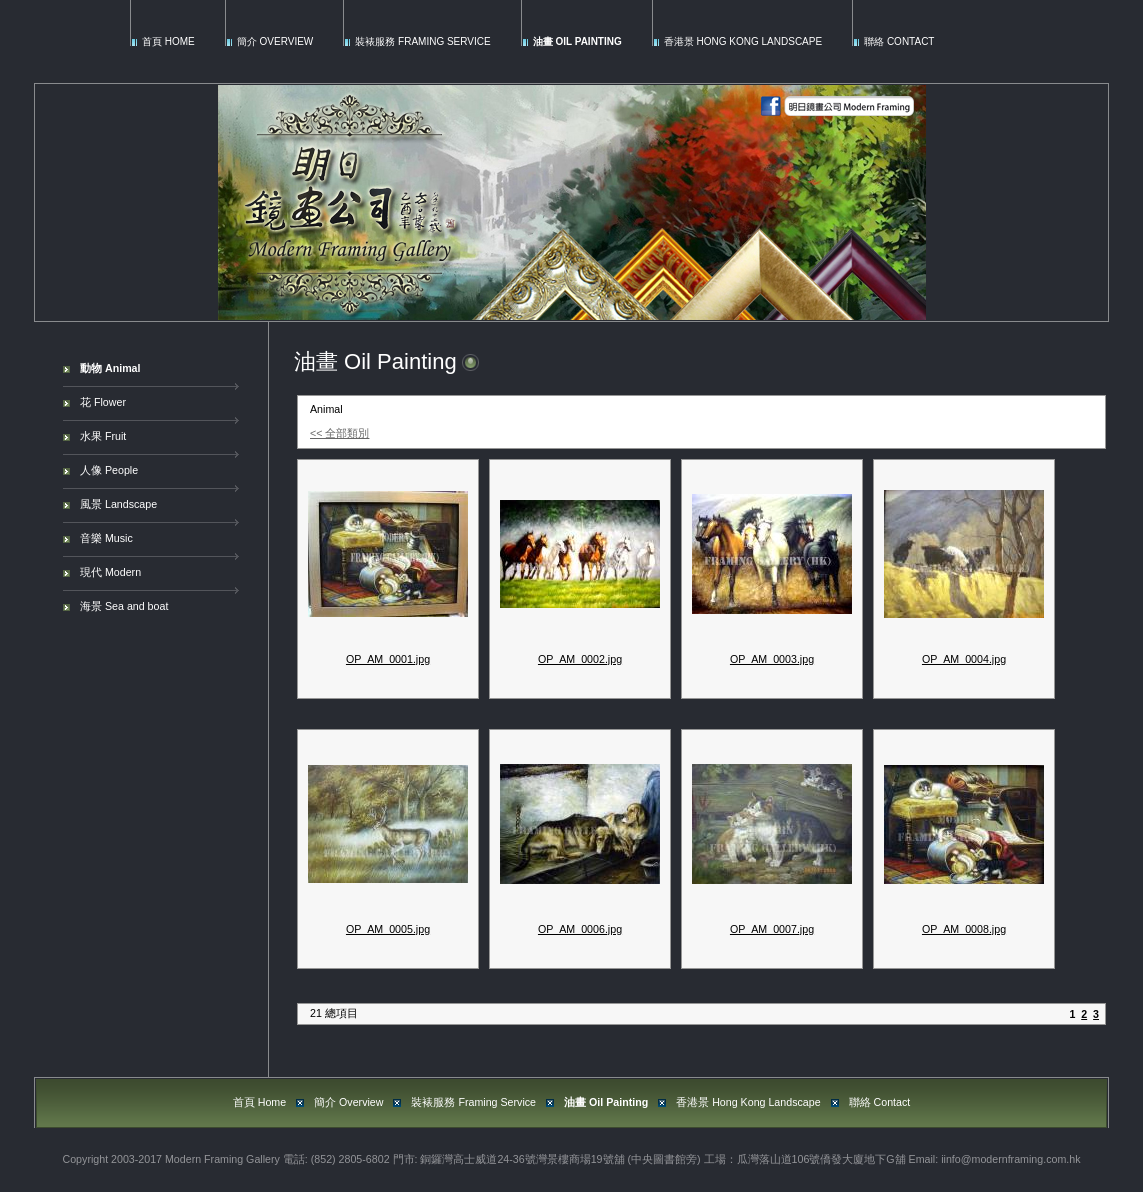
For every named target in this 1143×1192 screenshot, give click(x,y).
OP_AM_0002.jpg (580, 659)
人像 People (109, 470)
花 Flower (103, 402)
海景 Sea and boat (124, 606)
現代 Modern (110, 572)
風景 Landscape (118, 504)
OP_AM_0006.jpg (580, 929)
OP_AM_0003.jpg (772, 659)
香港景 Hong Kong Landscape (743, 41)
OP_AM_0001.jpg (388, 659)
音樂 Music (106, 538)
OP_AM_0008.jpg (964, 929)
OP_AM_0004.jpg (964, 659)
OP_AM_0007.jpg (772, 929)
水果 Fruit (103, 436)
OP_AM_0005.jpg (388, 929)
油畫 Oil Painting (577, 41)
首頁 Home (168, 41)
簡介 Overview (275, 41)
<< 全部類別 (339, 433)
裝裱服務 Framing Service (422, 41)
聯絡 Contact (899, 41)
